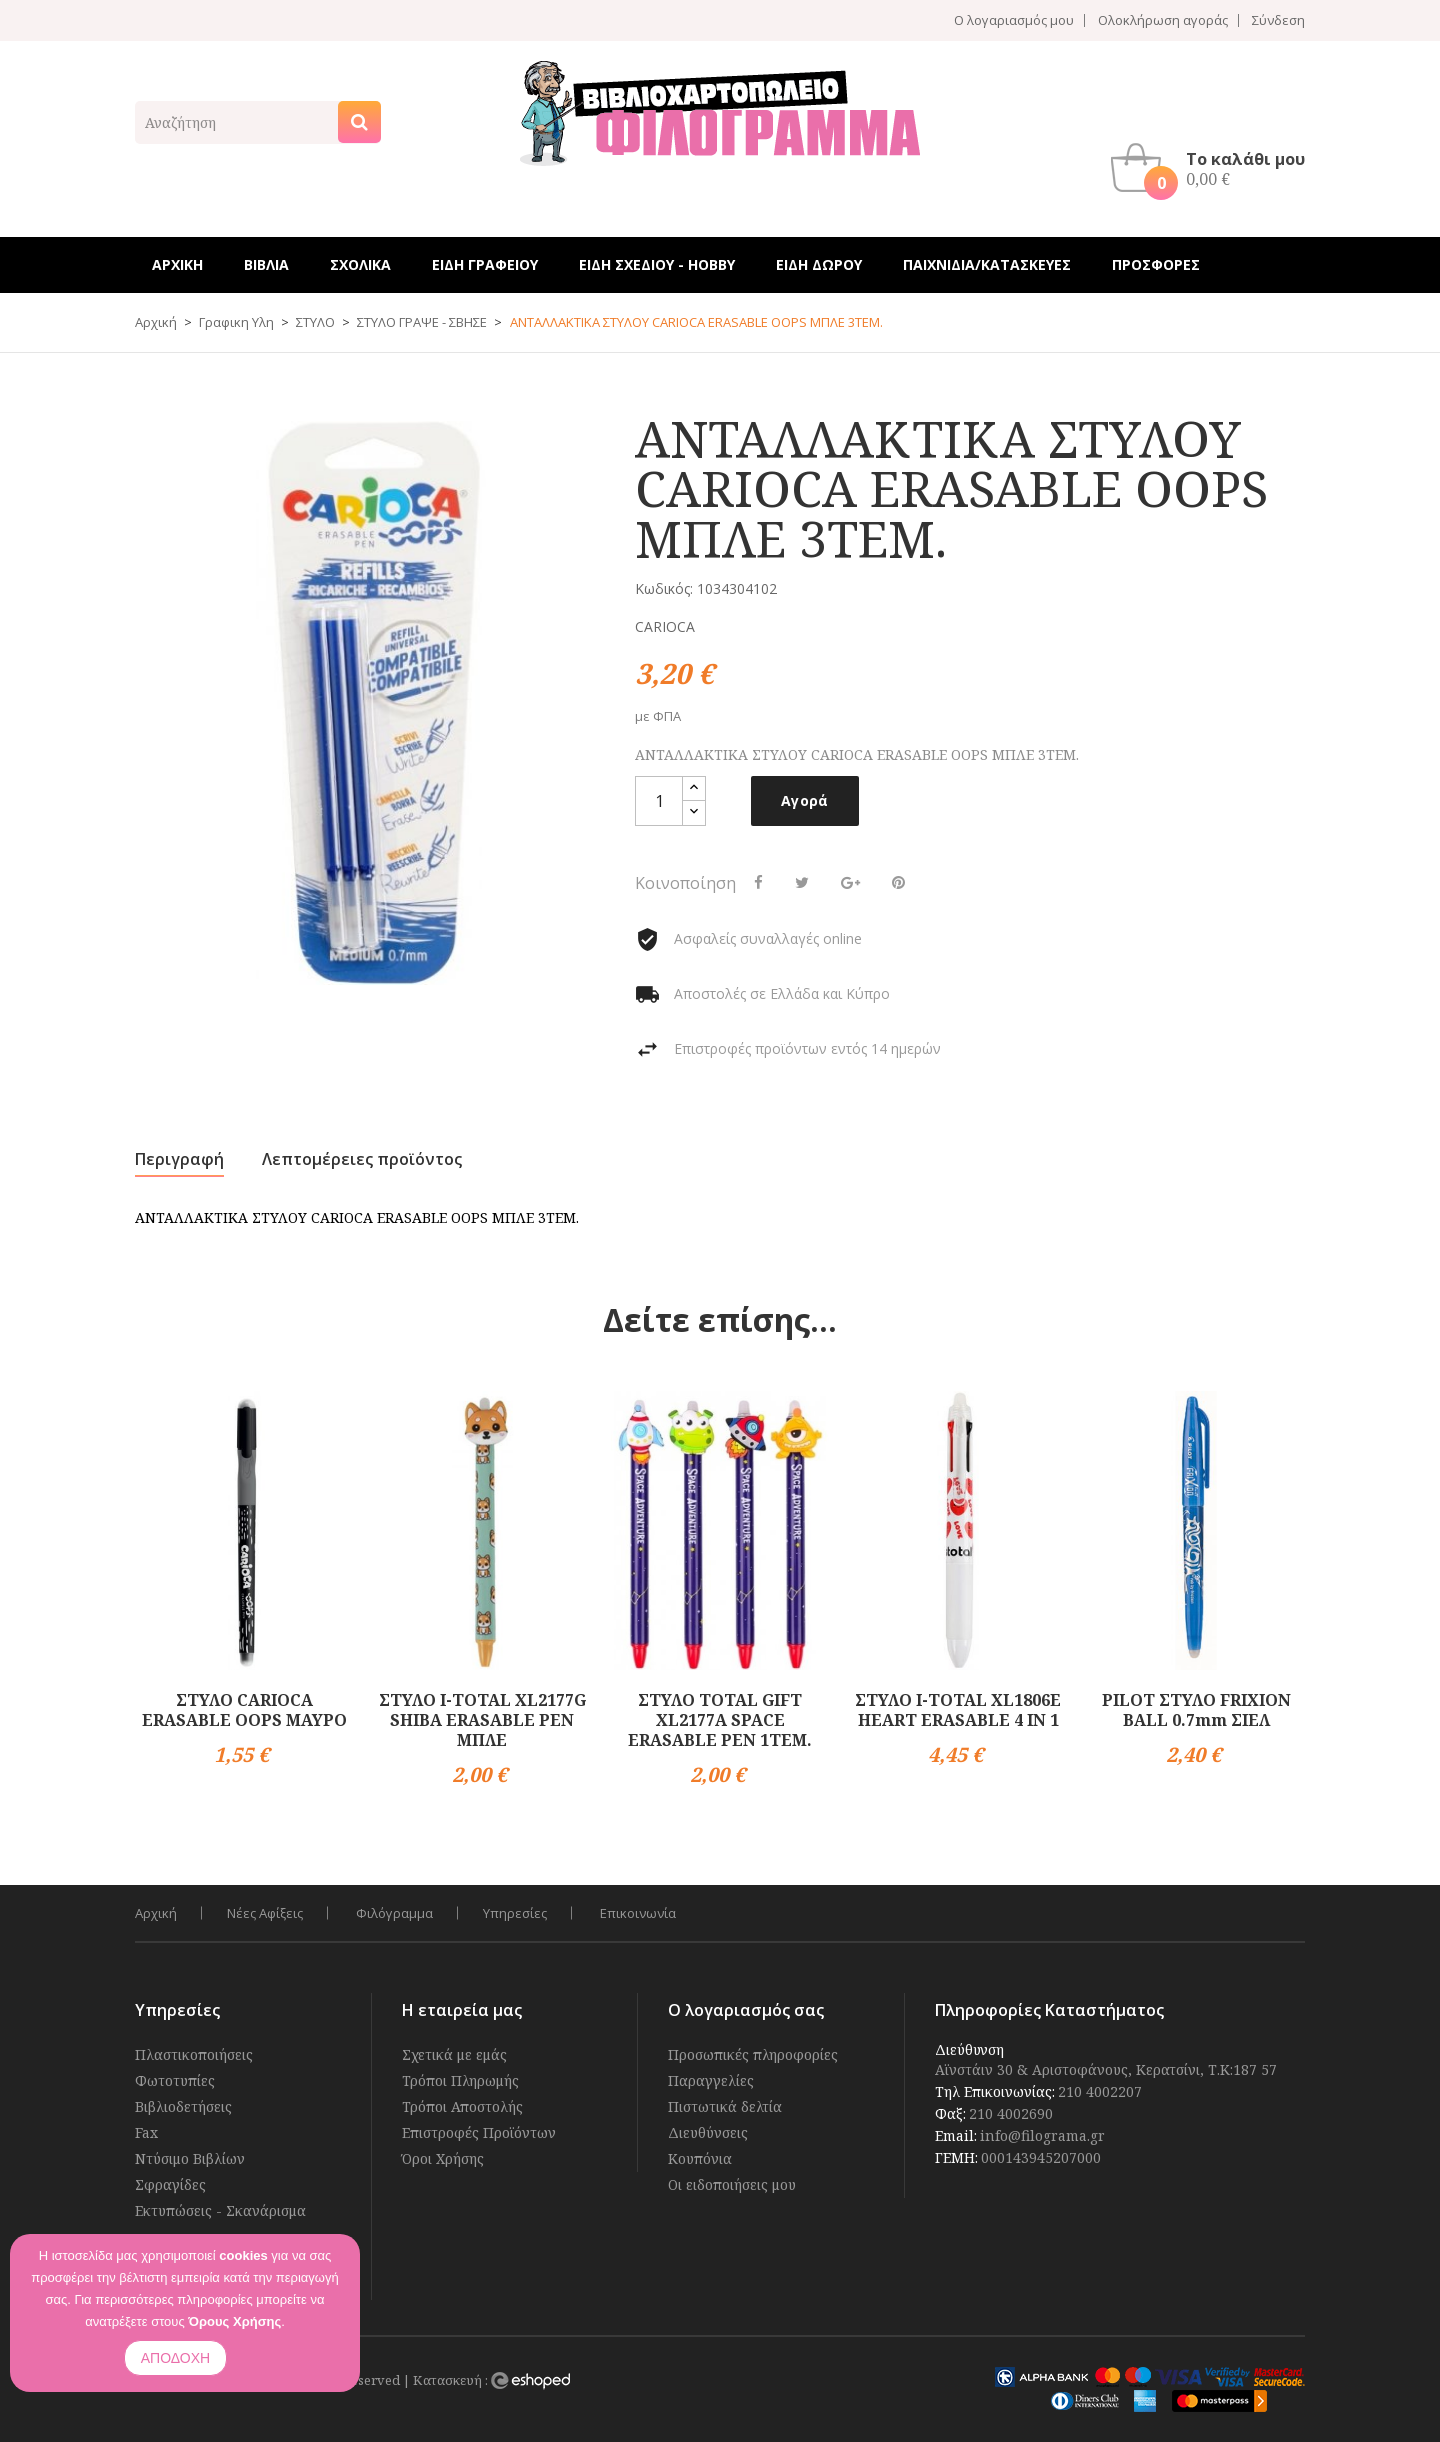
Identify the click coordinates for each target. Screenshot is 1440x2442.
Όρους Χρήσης (234, 2321)
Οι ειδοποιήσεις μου (732, 2184)
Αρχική (156, 1913)
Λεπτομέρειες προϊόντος (362, 1159)
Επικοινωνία (638, 1913)
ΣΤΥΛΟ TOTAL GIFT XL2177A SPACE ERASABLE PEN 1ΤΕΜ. (720, 1720)
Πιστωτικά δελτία (725, 2106)
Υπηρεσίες (515, 1913)
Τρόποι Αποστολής (462, 2106)
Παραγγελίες (711, 2080)
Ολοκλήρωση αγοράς (1163, 20)
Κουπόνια (700, 2158)
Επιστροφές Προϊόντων (479, 2132)
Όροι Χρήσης (443, 2158)
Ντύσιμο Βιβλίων (190, 2158)
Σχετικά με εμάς (454, 2054)
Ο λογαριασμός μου (1014, 20)
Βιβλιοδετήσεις (183, 2106)
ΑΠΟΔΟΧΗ (175, 2358)
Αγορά (805, 800)
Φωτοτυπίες (175, 2080)
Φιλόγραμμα (394, 1913)
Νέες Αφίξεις (265, 1913)
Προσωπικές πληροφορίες (753, 2054)
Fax (146, 2132)
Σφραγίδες (170, 2184)
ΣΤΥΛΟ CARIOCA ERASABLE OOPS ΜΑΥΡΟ (244, 1710)
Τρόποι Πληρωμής (460, 2080)
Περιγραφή (179, 1159)
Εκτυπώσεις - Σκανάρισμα (220, 2210)
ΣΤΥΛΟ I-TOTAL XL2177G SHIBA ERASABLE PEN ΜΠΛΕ (482, 1720)
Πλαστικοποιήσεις (194, 2054)
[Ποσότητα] (659, 801)
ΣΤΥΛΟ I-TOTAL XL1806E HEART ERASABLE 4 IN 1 (958, 1710)
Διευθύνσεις (708, 2132)
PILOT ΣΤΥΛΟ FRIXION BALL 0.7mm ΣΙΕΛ (1196, 1710)
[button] (1213, 168)
